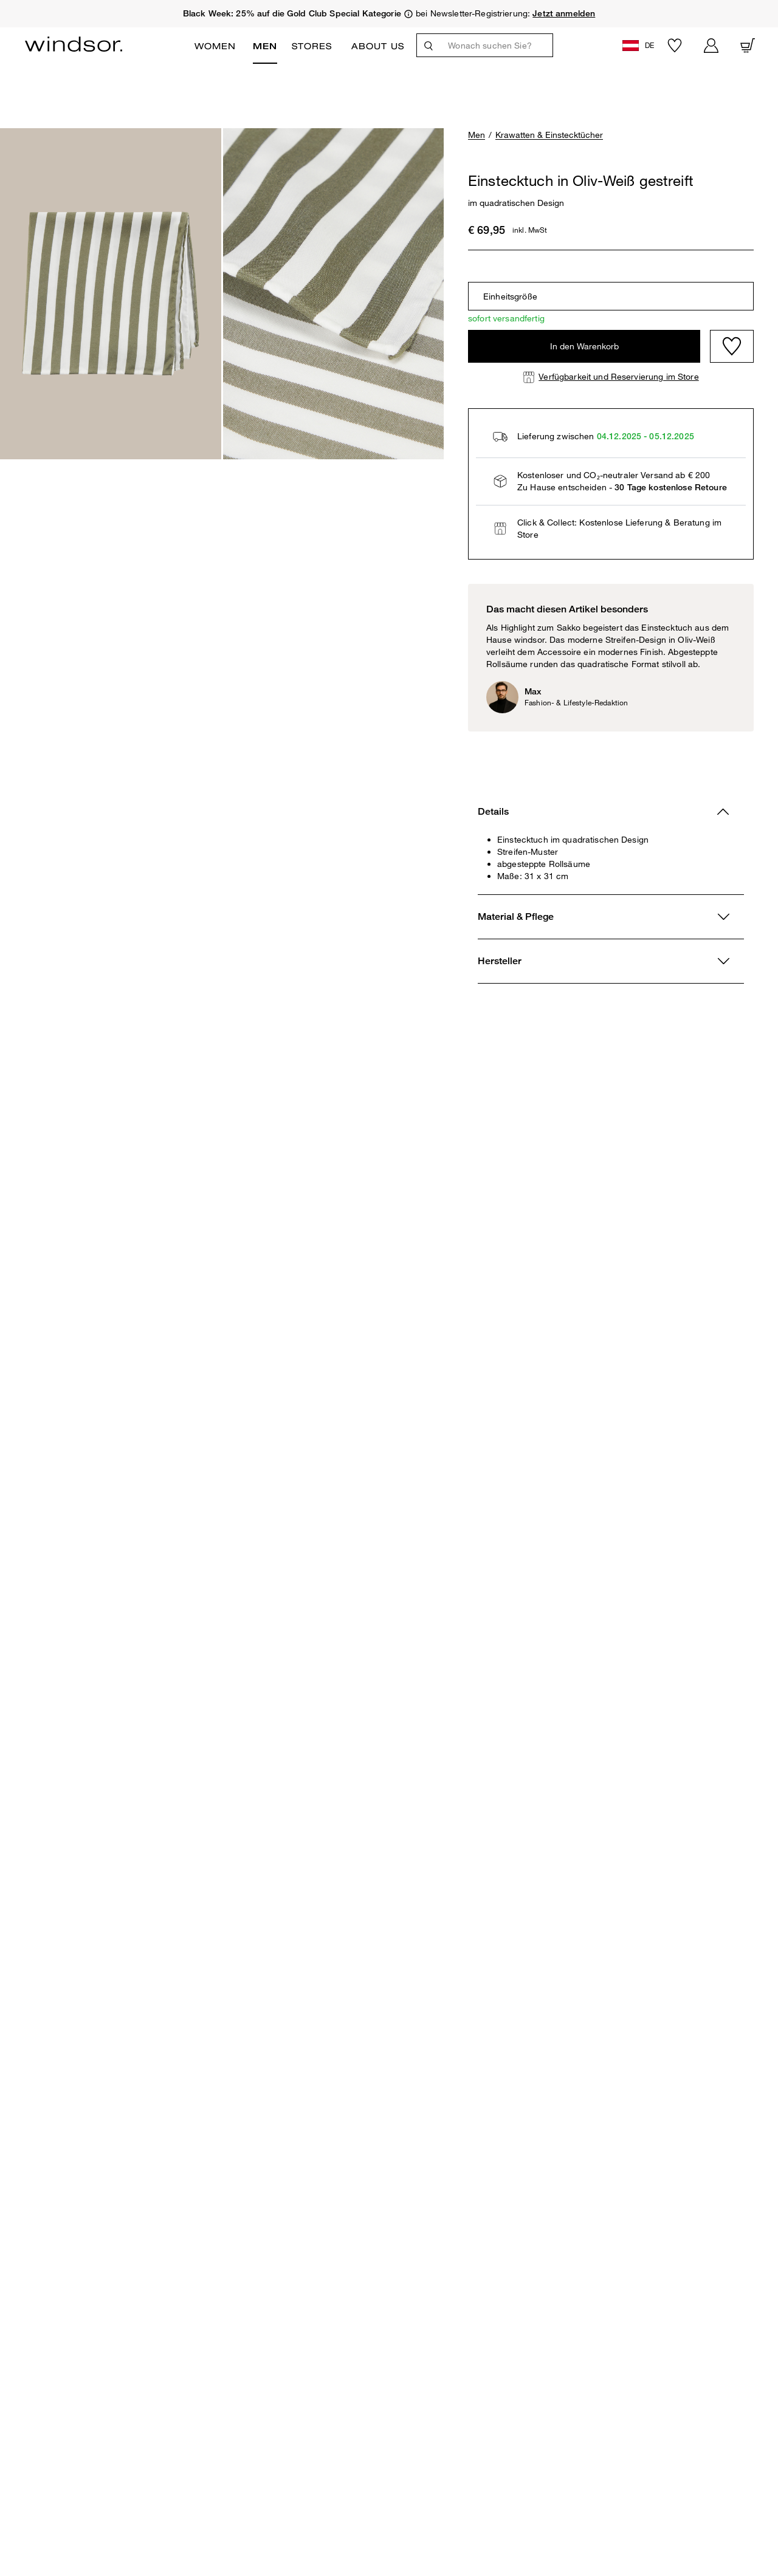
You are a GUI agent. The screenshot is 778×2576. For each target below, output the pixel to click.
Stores (312, 46)
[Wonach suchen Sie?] (497, 45)
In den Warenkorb (584, 346)
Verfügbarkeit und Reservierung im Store (618, 376)
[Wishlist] (732, 346)
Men (265, 46)
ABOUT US (377, 46)
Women (215, 46)
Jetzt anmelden (563, 13)
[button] (639, 45)
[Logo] (73, 44)
